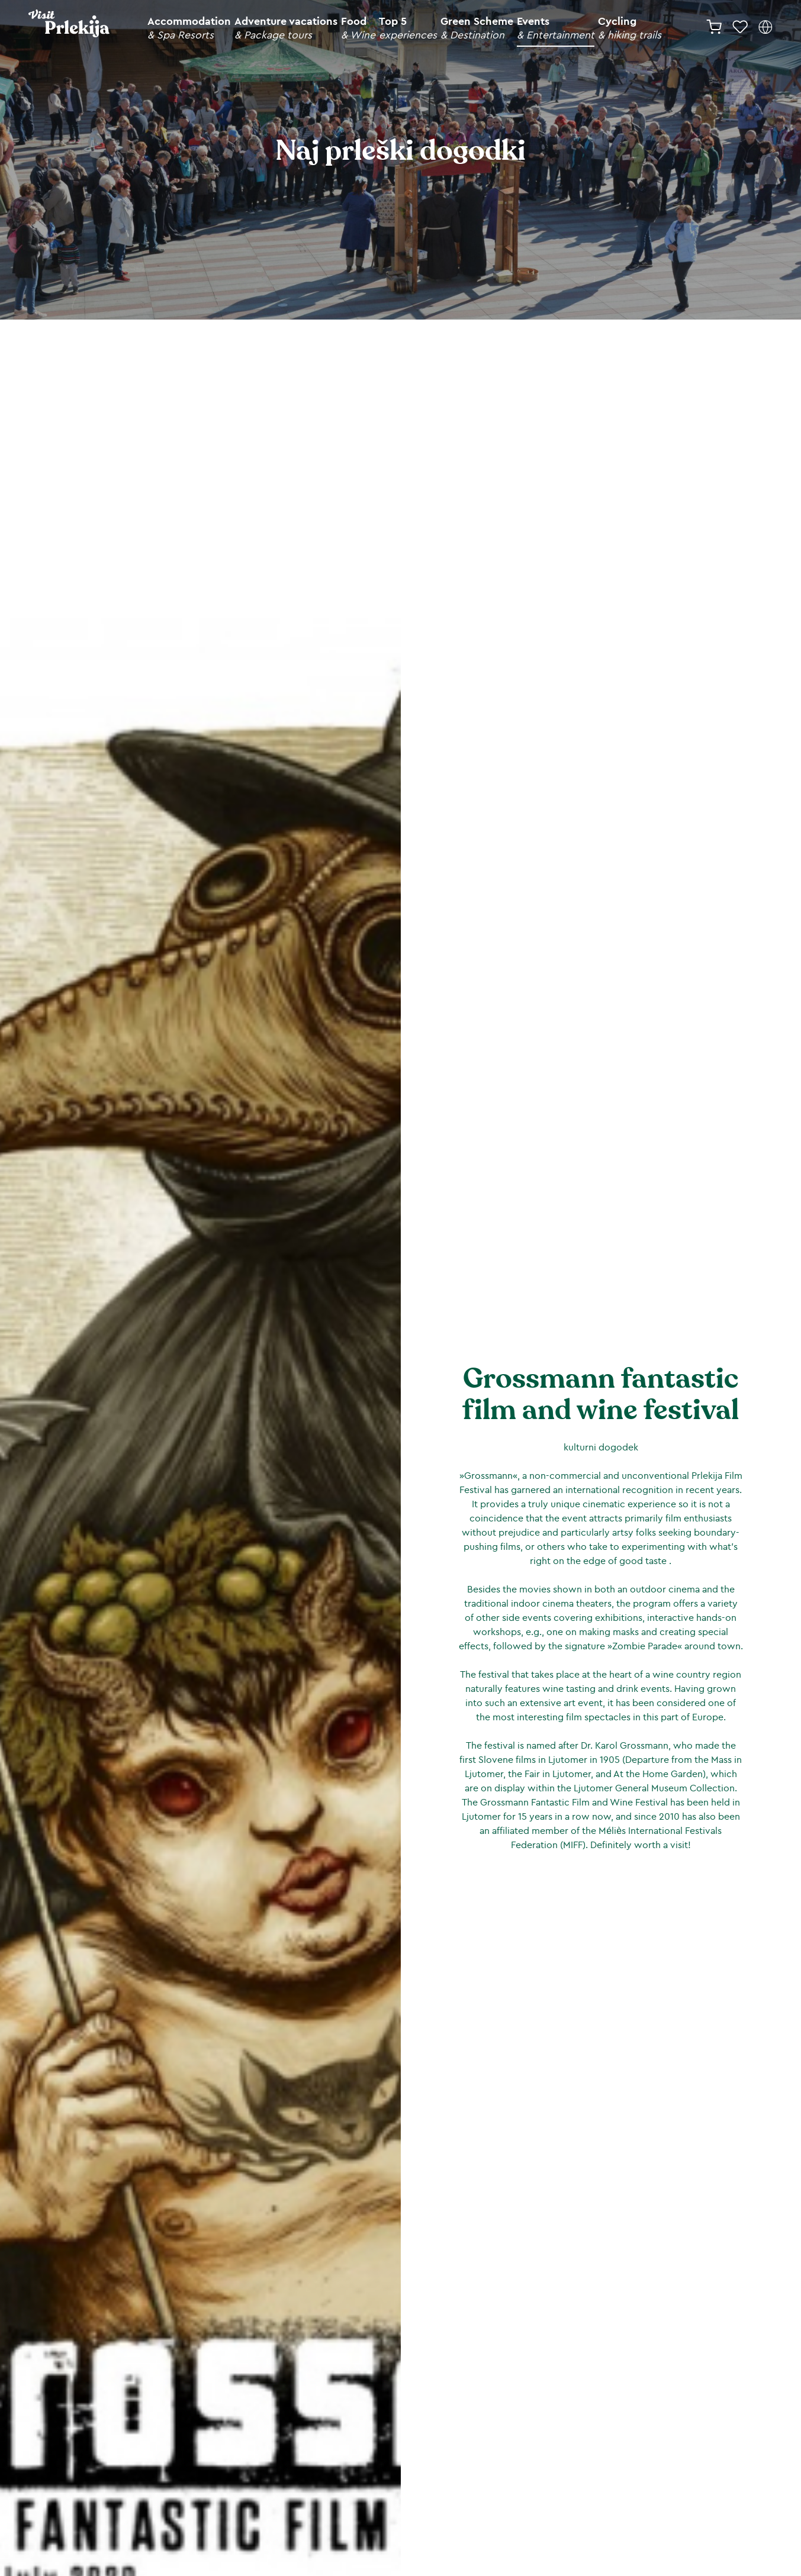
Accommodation (189, 28)
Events (555, 28)
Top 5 (408, 28)
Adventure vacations (285, 28)
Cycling (629, 28)
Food (358, 28)
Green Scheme (476, 28)
